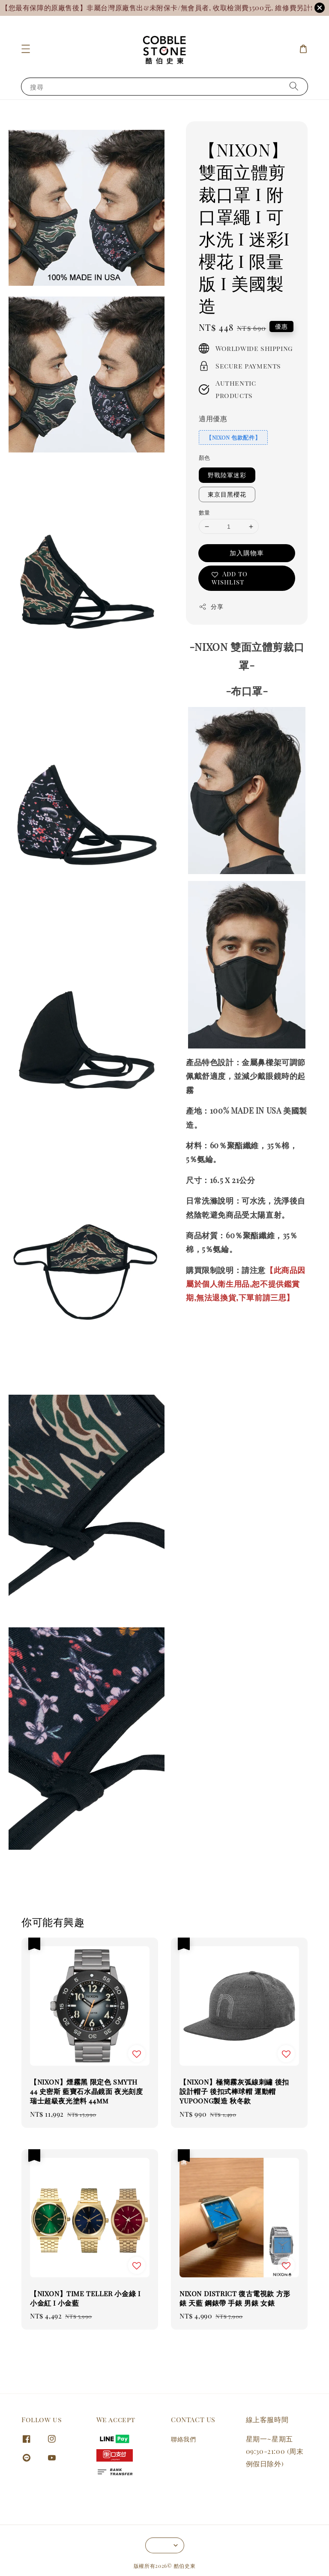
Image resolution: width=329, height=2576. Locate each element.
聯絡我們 (183, 2439)
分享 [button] (211, 606)
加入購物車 (247, 552)
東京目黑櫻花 (227, 494)
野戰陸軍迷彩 (227, 475)
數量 (204, 512)
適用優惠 (213, 418)
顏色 (204, 457)
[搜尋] (294, 86)
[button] (25, 48)
